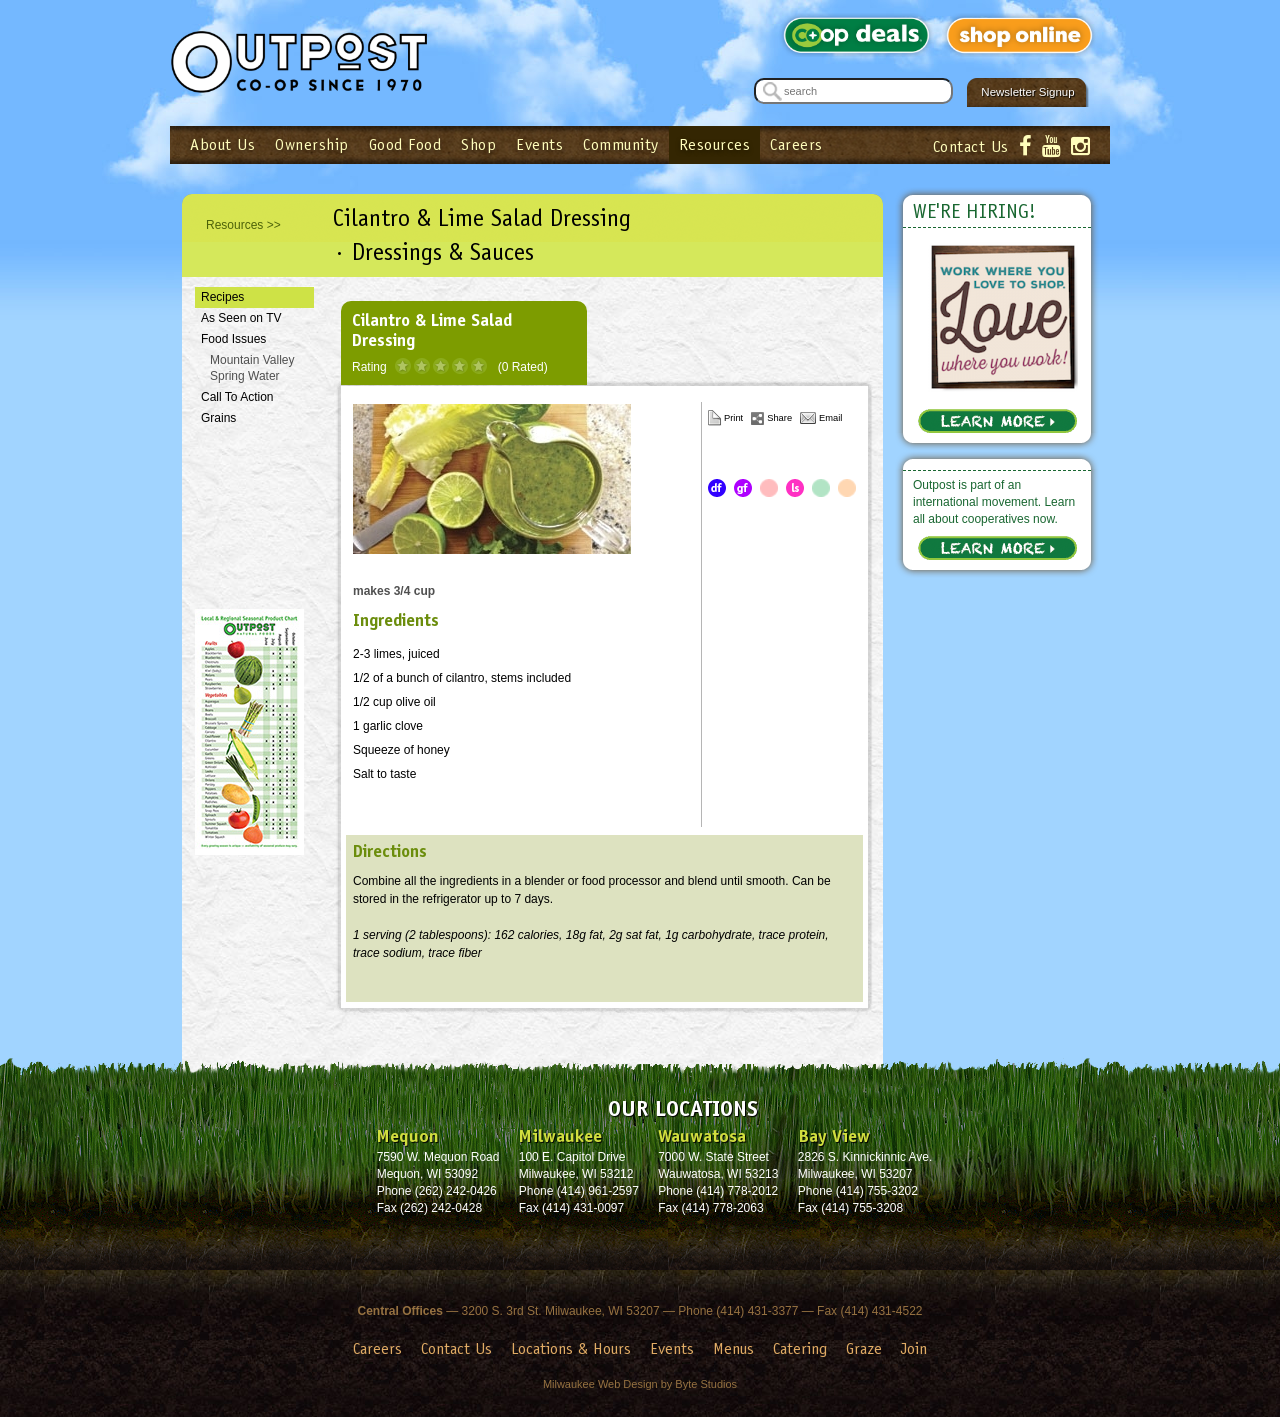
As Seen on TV (241, 318)
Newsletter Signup (1027, 92)
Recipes (222, 297)
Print (733, 418)
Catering (800, 1348)
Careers (796, 144)
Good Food (405, 144)
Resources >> (243, 225)
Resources (715, 144)
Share (779, 418)
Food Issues (233, 339)
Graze (864, 1348)
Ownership (312, 144)
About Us (222, 144)
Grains (218, 418)
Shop (478, 144)
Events (539, 144)
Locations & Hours (571, 1348)
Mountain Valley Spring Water (252, 368)
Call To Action (237, 397)
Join (914, 1348)
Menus (733, 1348)
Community (621, 144)
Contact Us (971, 146)
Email (830, 418)
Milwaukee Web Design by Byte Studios (640, 1384)
